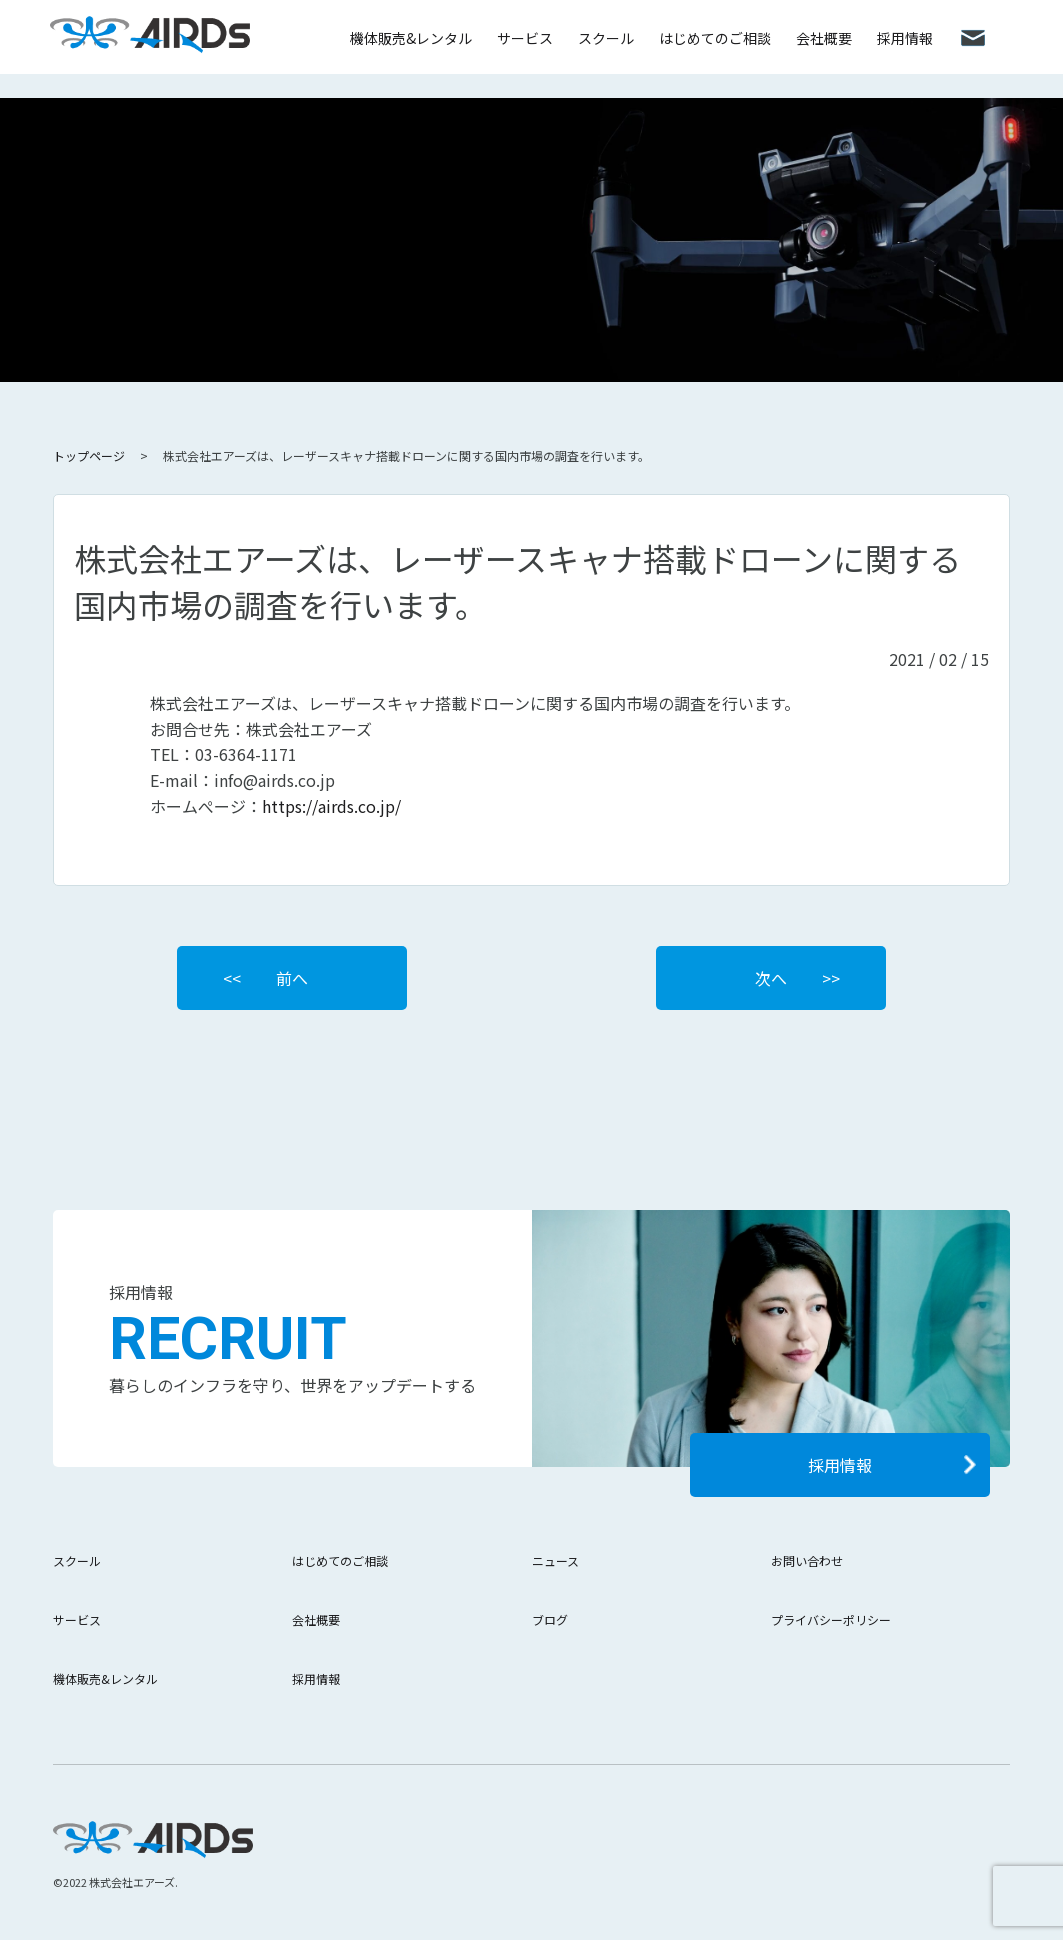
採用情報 (905, 38)
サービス (525, 38)
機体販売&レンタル (411, 38)
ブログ (550, 1619)
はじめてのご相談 (715, 38)
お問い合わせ (807, 1560)
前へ (292, 978)
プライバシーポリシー (831, 1619)
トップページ (89, 455)
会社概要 (824, 38)
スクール (606, 38)
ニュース (555, 1560)
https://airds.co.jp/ (331, 806)
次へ (771, 978)
